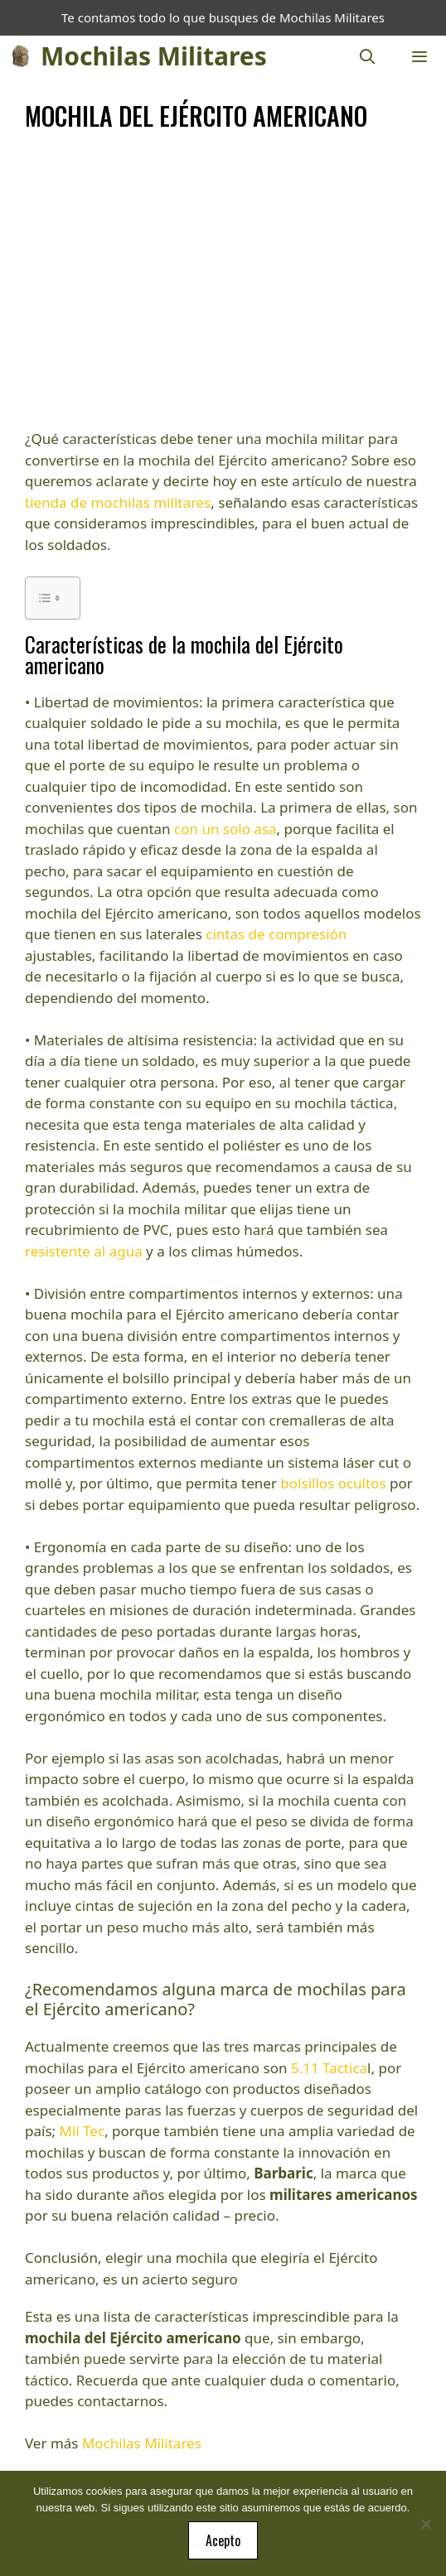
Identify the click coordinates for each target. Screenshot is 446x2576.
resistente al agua (84, 1251)
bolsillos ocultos (332, 1483)
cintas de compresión (276, 933)
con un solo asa (225, 828)
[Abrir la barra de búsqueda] (368, 56)
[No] (425, 2524)
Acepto (223, 2540)
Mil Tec (82, 2130)
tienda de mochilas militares (118, 502)
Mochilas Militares (154, 56)
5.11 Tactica (329, 2067)
